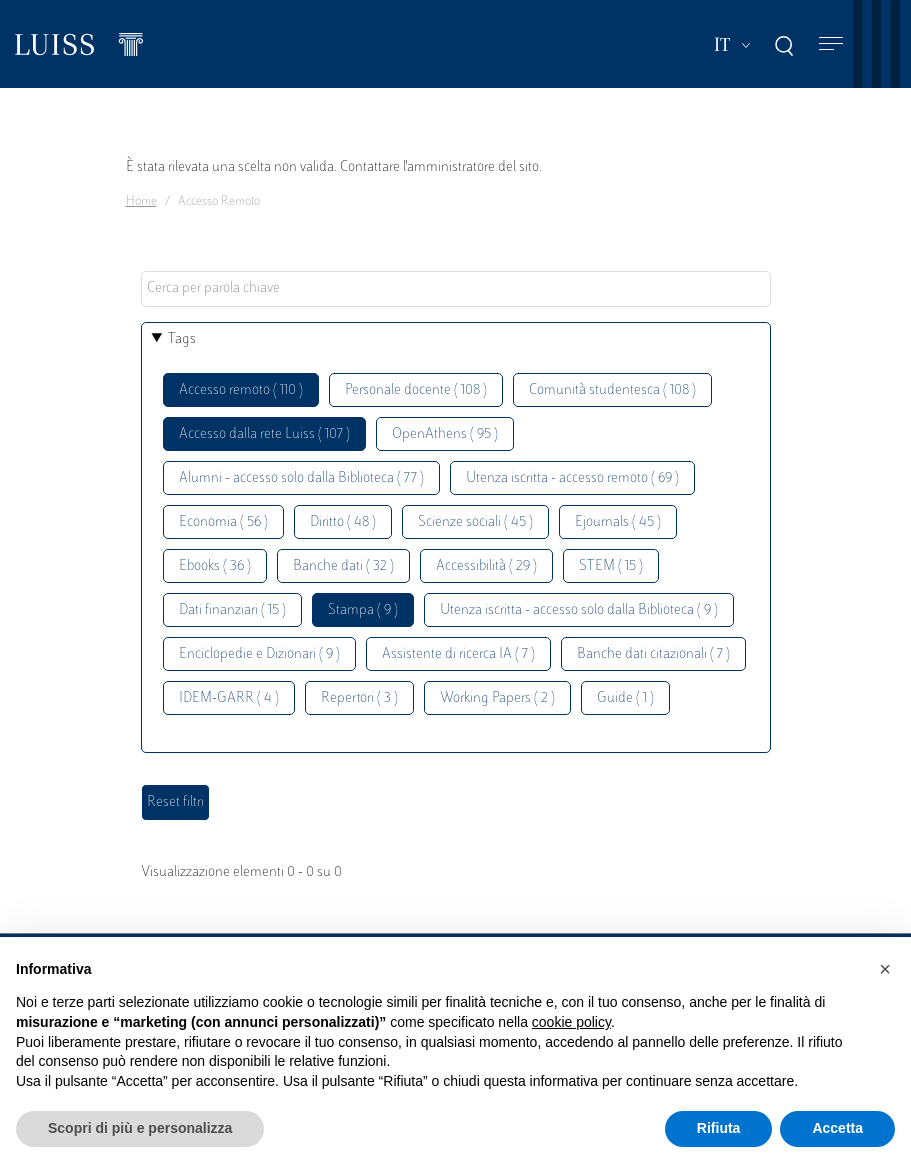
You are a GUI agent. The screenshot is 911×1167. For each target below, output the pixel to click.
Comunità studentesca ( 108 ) (612, 390)
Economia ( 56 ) (223, 522)
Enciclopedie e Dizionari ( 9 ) (259, 654)
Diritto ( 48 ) (343, 522)
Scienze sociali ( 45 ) (475, 522)
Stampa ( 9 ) (363, 610)
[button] (885, 969)
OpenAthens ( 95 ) (445, 434)
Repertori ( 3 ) (359, 698)
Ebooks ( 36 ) (215, 566)
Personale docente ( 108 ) (416, 390)
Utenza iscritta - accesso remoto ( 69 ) (572, 478)
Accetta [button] (837, 1128)
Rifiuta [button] (719, 1128)
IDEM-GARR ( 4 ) (229, 698)
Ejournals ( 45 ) (618, 522)
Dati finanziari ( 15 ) (232, 610)
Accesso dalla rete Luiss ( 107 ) (264, 434)
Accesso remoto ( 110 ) (241, 390)
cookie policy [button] (571, 1022)
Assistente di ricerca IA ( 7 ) (458, 654)
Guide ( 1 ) (625, 698)
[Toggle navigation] (831, 44)
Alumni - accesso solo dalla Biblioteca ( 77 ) (301, 478)
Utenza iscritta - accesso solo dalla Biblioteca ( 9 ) (579, 610)
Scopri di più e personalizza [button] (140, 1128)
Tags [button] (182, 339)
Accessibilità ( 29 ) (486, 566)
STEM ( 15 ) (611, 566)
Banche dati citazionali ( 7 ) (653, 654)
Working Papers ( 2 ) (497, 698)
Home (141, 202)
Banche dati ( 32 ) (343, 566)
